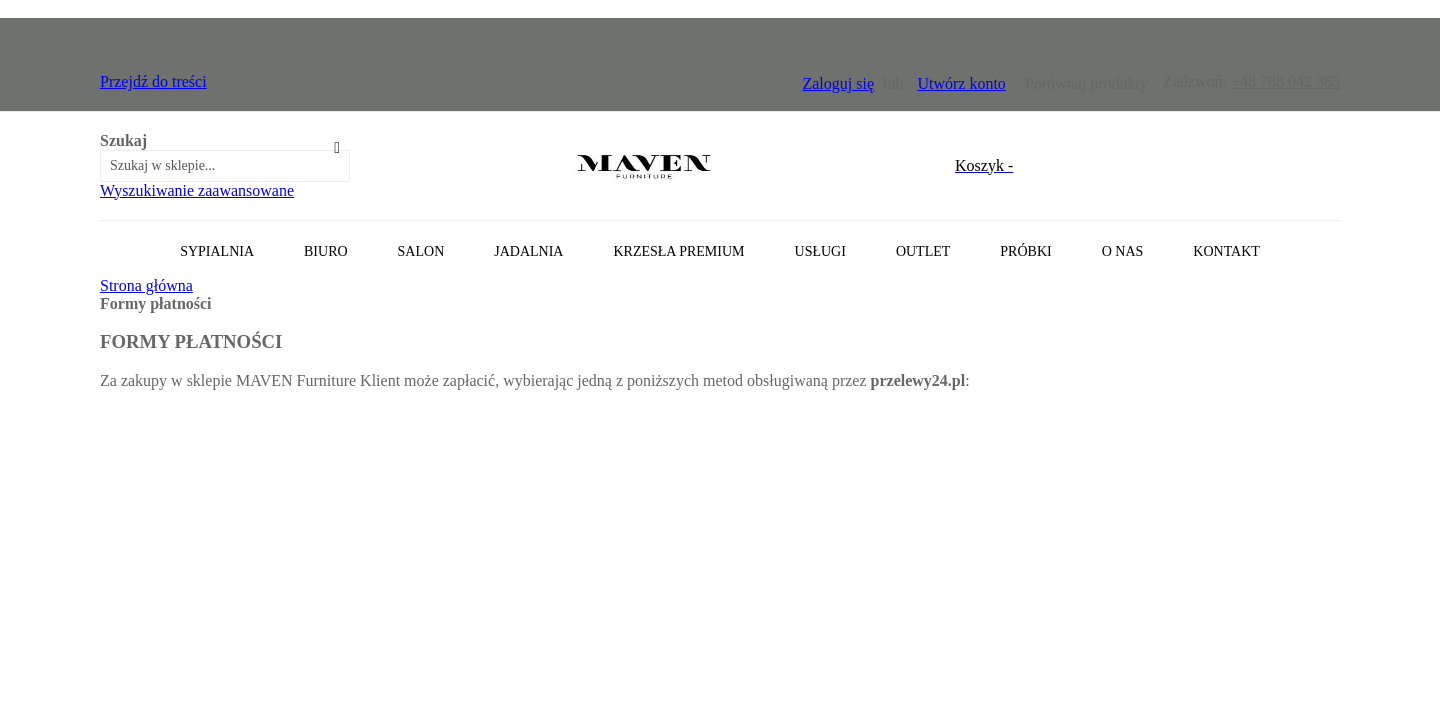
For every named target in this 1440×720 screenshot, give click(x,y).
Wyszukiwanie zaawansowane (197, 190)
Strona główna (146, 285)
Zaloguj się (838, 83)
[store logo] (644, 165)
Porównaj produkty (1086, 83)
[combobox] (225, 166)
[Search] (337, 148)
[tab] (720, 248)
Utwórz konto (961, 83)
